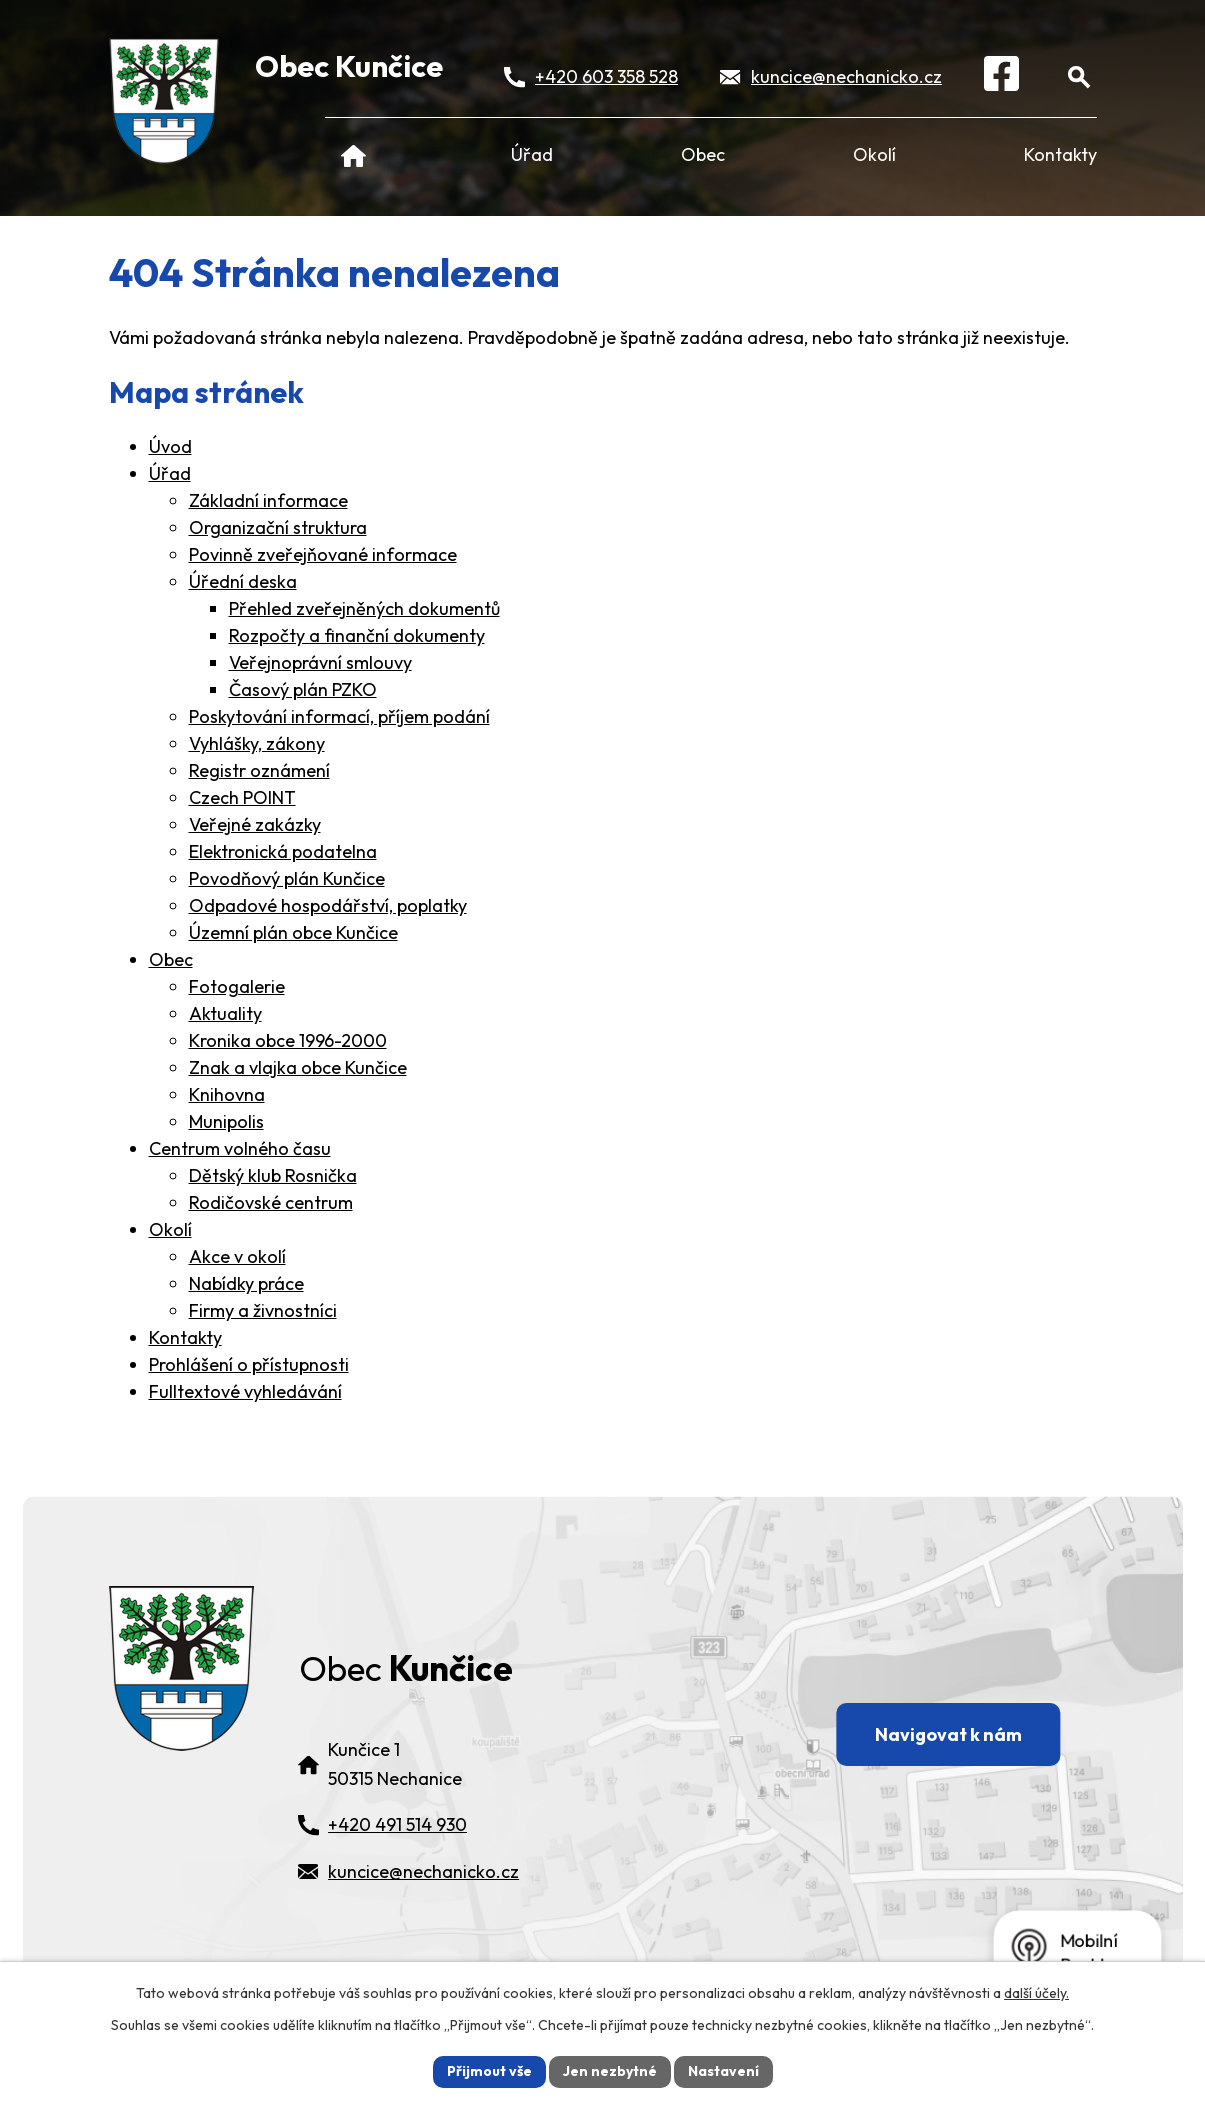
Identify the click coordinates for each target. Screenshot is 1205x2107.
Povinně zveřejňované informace (323, 554)
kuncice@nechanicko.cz (846, 76)
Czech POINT (242, 797)
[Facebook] (1001, 77)
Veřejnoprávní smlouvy (320, 662)
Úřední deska (243, 581)
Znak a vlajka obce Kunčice (298, 1067)
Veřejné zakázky (255, 824)
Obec (703, 154)
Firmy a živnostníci (263, 1310)
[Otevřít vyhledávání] (1079, 76)
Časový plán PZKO (303, 689)
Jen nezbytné (610, 2071)
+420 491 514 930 (397, 1824)
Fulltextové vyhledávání (245, 1391)
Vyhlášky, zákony (257, 743)
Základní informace (268, 500)
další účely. (1036, 1993)
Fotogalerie (237, 986)
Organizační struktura (278, 527)
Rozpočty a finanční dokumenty (357, 635)
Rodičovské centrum (271, 1202)
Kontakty (1060, 154)
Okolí (874, 154)
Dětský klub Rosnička (273, 1175)
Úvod (354, 154)
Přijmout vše (489, 2071)
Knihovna (227, 1094)
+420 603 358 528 (606, 76)
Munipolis (226, 1121)
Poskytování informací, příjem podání (339, 716)
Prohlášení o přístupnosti (249, 1364)
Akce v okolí (237, 1256)
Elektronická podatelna (283, 851)
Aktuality (225, 1013)
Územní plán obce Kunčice (293, 932)
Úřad (532, 154)
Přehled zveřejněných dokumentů (364, 608)
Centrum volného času (240, 1148)
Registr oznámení (259, 770)
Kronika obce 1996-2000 (288, 1040)
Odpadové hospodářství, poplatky (328, 905)
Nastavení (723, 2071)
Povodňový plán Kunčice (287, 878)
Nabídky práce (246, 1283)
